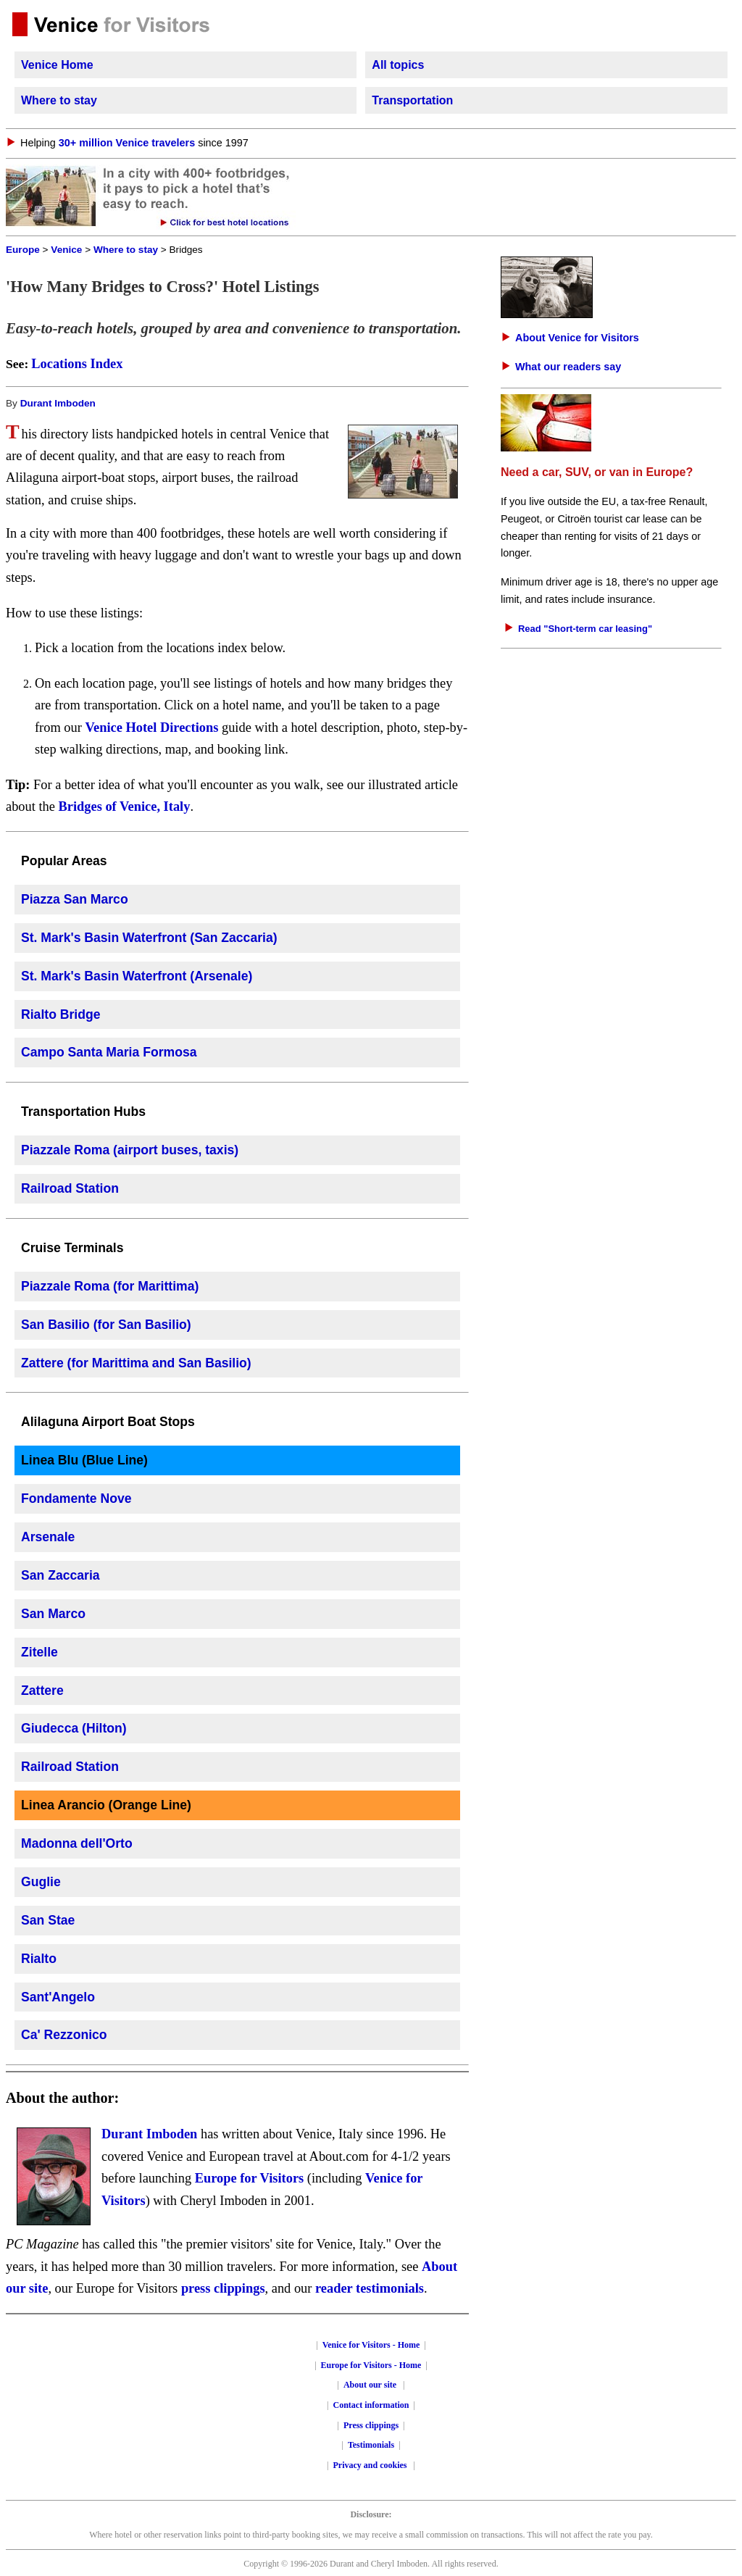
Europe (23, 249)
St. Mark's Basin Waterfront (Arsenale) (136, 976)
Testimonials (371, 2445)
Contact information (371, 2405)
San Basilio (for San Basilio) (106, 1324)
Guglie (41, 1882)
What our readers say (568, 366)
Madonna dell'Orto (77, 1843)
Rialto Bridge (60, 1014)
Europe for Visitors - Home (371, 2365)
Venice (66, 249)
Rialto (39, 1958)
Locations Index (76, 364)
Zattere (42, 1690)
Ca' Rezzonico (64, 2034)
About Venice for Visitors (577, 337)
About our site (369, 2385)
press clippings (223, 2288)
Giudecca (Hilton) (74, 1728)
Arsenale (48, 1537)
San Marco (53, 1613)
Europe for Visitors (249, 2178)
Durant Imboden (58, 403)
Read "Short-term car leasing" (585, 628)
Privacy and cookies (371, 2465)
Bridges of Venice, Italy (125, 806)
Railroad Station (70, 1188)
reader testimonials (369, 2288)
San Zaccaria (60, 1575)
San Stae (48, 1920)
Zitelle (39, 1652)
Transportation (412, 100)
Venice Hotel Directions (151, 727)
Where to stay (59, 100)
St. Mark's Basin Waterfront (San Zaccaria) (149, 937)
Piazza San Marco (74, 899)
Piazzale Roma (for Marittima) (110, 1286)
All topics (398, 65)
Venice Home (57, 65)
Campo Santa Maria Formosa (108, 1052)
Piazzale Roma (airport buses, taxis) (129, 1150)
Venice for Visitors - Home (371, 2345)
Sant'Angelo (58, 1997)
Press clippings (371, 2425)
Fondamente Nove (76, 1498)
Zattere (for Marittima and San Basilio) (136, 1363)
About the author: (62, 2098)
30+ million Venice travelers (127, 143)
